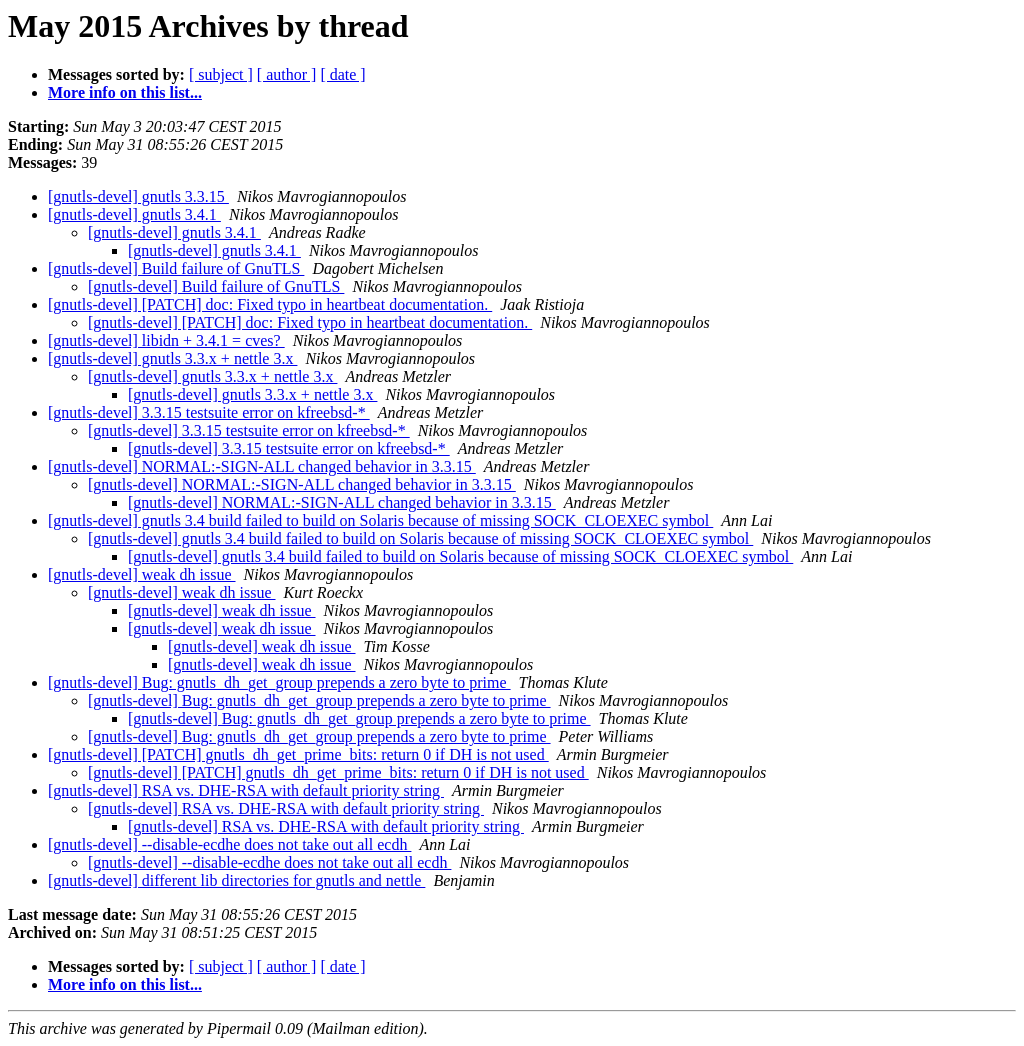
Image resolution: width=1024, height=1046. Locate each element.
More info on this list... (125, 92)
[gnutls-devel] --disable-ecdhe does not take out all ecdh (229, 844)
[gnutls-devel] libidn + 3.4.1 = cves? (166, 340)
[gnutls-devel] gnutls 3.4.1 (134, 214)
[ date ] (342, 74)
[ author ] (287, 74)
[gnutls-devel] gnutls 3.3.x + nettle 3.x (172, 358)
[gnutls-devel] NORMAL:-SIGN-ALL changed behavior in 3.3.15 (262, 466)
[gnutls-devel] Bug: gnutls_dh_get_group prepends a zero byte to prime (279, 682)
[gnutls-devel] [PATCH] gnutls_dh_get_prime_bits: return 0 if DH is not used (298, 754)
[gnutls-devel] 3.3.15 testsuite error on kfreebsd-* (209, 412)
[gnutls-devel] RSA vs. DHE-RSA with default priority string (246, 790)
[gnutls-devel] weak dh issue (142, 574)
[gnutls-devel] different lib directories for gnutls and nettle (236, 880)
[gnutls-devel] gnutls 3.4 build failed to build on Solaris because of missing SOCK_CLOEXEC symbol (380, 520)
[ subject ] (221, 74)
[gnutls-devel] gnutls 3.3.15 (138, 196)
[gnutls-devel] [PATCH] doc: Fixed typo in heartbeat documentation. (270, 304)
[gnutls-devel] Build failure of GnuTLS (176, 268)
